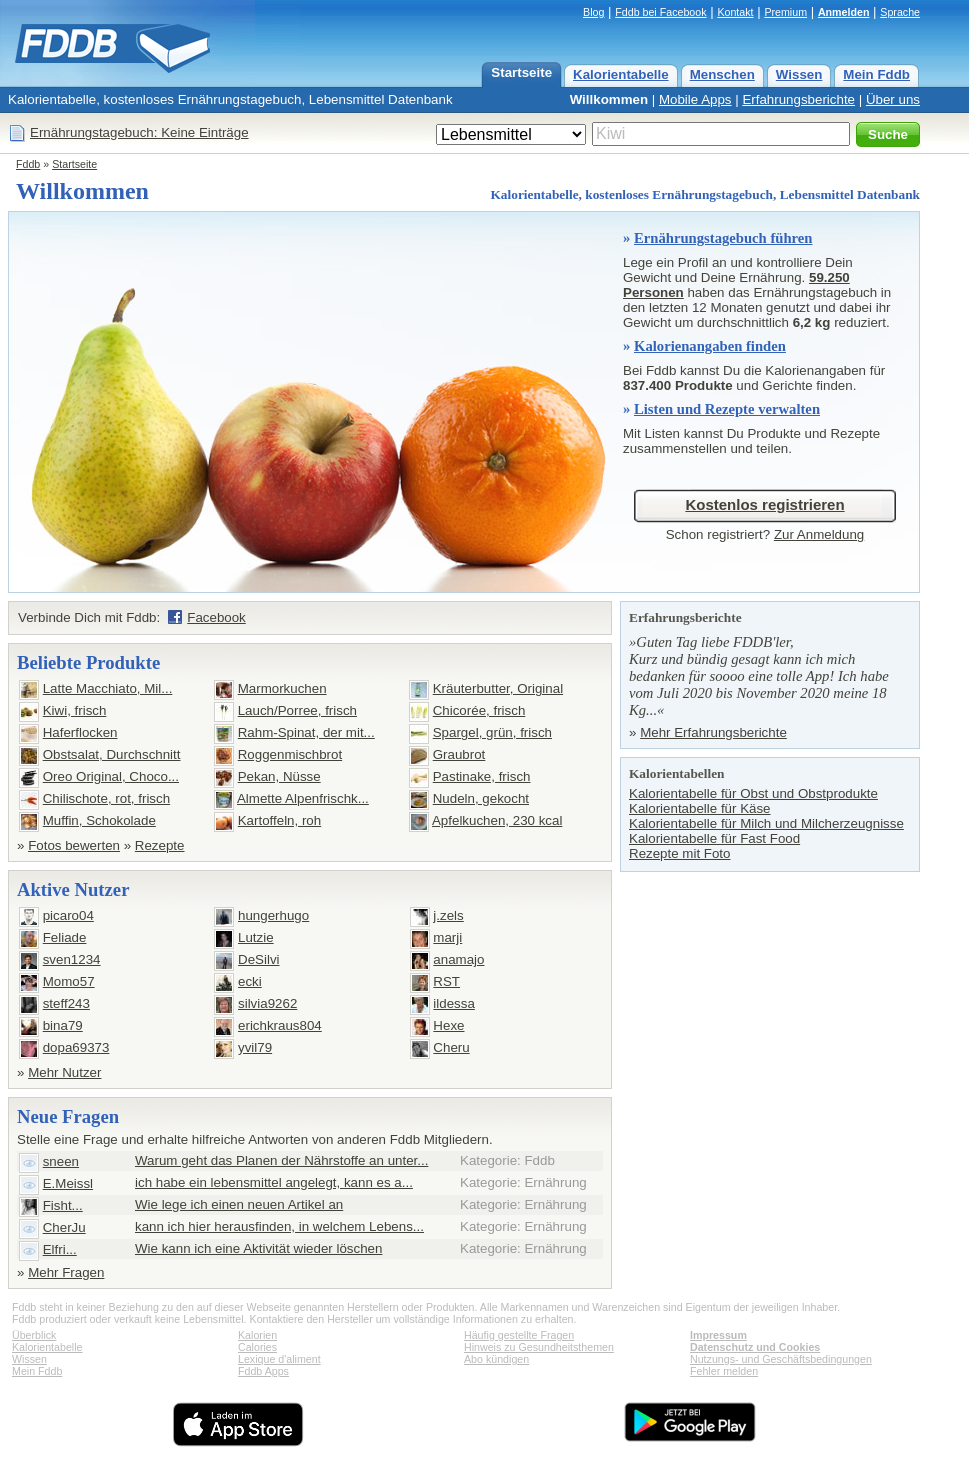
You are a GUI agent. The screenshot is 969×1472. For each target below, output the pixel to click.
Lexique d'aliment (279, 1359)
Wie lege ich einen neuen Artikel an (239, 1204)
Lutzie (256, 937)
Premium (785, 12)
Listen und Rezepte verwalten (727, 409)
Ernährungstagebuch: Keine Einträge (139, 132)
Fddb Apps (263, 1371)
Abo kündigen (496, 1359)
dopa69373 (76, 1047)
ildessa (454, 1003)
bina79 (63, 1025)
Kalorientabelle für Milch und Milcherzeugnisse (766, 823)
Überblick (34, 1335)
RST (446, 981)
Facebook (216, 617)
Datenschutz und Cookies (755, 1347)
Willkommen (609, 99)
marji (447, 937)
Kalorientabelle (621, 74)
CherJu (64, 1227)
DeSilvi (258, 959)
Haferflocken (80, 732)
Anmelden (844, 12)
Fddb (28, 164)
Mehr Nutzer (64, 1072)
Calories (257, 1347)
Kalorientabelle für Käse (700, 808)
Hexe (448, 1025)
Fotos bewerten (74, 845)
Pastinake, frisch (482, 776)
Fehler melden (724, 1371)
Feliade (65, 937)
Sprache (900, 12)
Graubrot (459, 754)
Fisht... (63, 1205)
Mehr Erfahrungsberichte (713, 732)
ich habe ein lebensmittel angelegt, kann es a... (274, 1182)
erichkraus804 (280, 1025)
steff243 (66, 1003)
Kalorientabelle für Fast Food (714, 838)
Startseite (521, 72)
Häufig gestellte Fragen (519, 1335)
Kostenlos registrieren (764, 504)
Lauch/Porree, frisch (297, 710)
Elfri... (60, 1249)
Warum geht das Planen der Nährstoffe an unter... (281, 1160)
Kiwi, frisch (75, 710)
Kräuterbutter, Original (498, 688)
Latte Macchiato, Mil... (108, 688)
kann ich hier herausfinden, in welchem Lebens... (279, 1226)
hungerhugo (273, 915)
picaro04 (68, 915)
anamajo (458, 959)
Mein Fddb (876, 74)
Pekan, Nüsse (279, 776)
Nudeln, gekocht (481, 798)
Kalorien (257, 1335)
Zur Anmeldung (819, 534)
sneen (61, 1161)
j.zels (448, 915)
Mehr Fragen (66, 1272)
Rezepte (160, 845)
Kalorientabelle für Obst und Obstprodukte (753, 793)
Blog (593, 12)
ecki (250, 981)
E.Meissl (68, 1183)
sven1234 (72, 959)
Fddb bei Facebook (660, 12)
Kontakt (735, 12)
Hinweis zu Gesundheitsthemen (539, 1347)
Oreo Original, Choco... (111, 776)
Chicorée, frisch (479, 710)
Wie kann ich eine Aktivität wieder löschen (258, 1248)
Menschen (722, 74)
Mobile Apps (695, 99)
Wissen (799, 74)
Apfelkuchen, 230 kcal (497, 820)
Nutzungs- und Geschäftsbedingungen (781, 1359)
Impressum (718, 1335)
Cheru (451, 1047)
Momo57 (69, 981)
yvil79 (255, 1047)
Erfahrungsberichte (798, 99)
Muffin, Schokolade (99, 820)
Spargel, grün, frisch (492, 732)
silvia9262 (267, 1003)
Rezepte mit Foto (679, 853)
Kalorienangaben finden (710, 346)
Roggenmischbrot (290, 754)
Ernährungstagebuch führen (723, 238)
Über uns (893, 99)
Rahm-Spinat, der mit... (306, 732)
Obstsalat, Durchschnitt (112, 754)
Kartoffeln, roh (279, 820)
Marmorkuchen (282, 688)
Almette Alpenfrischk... (303, 798)
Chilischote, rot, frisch (106, 798)
